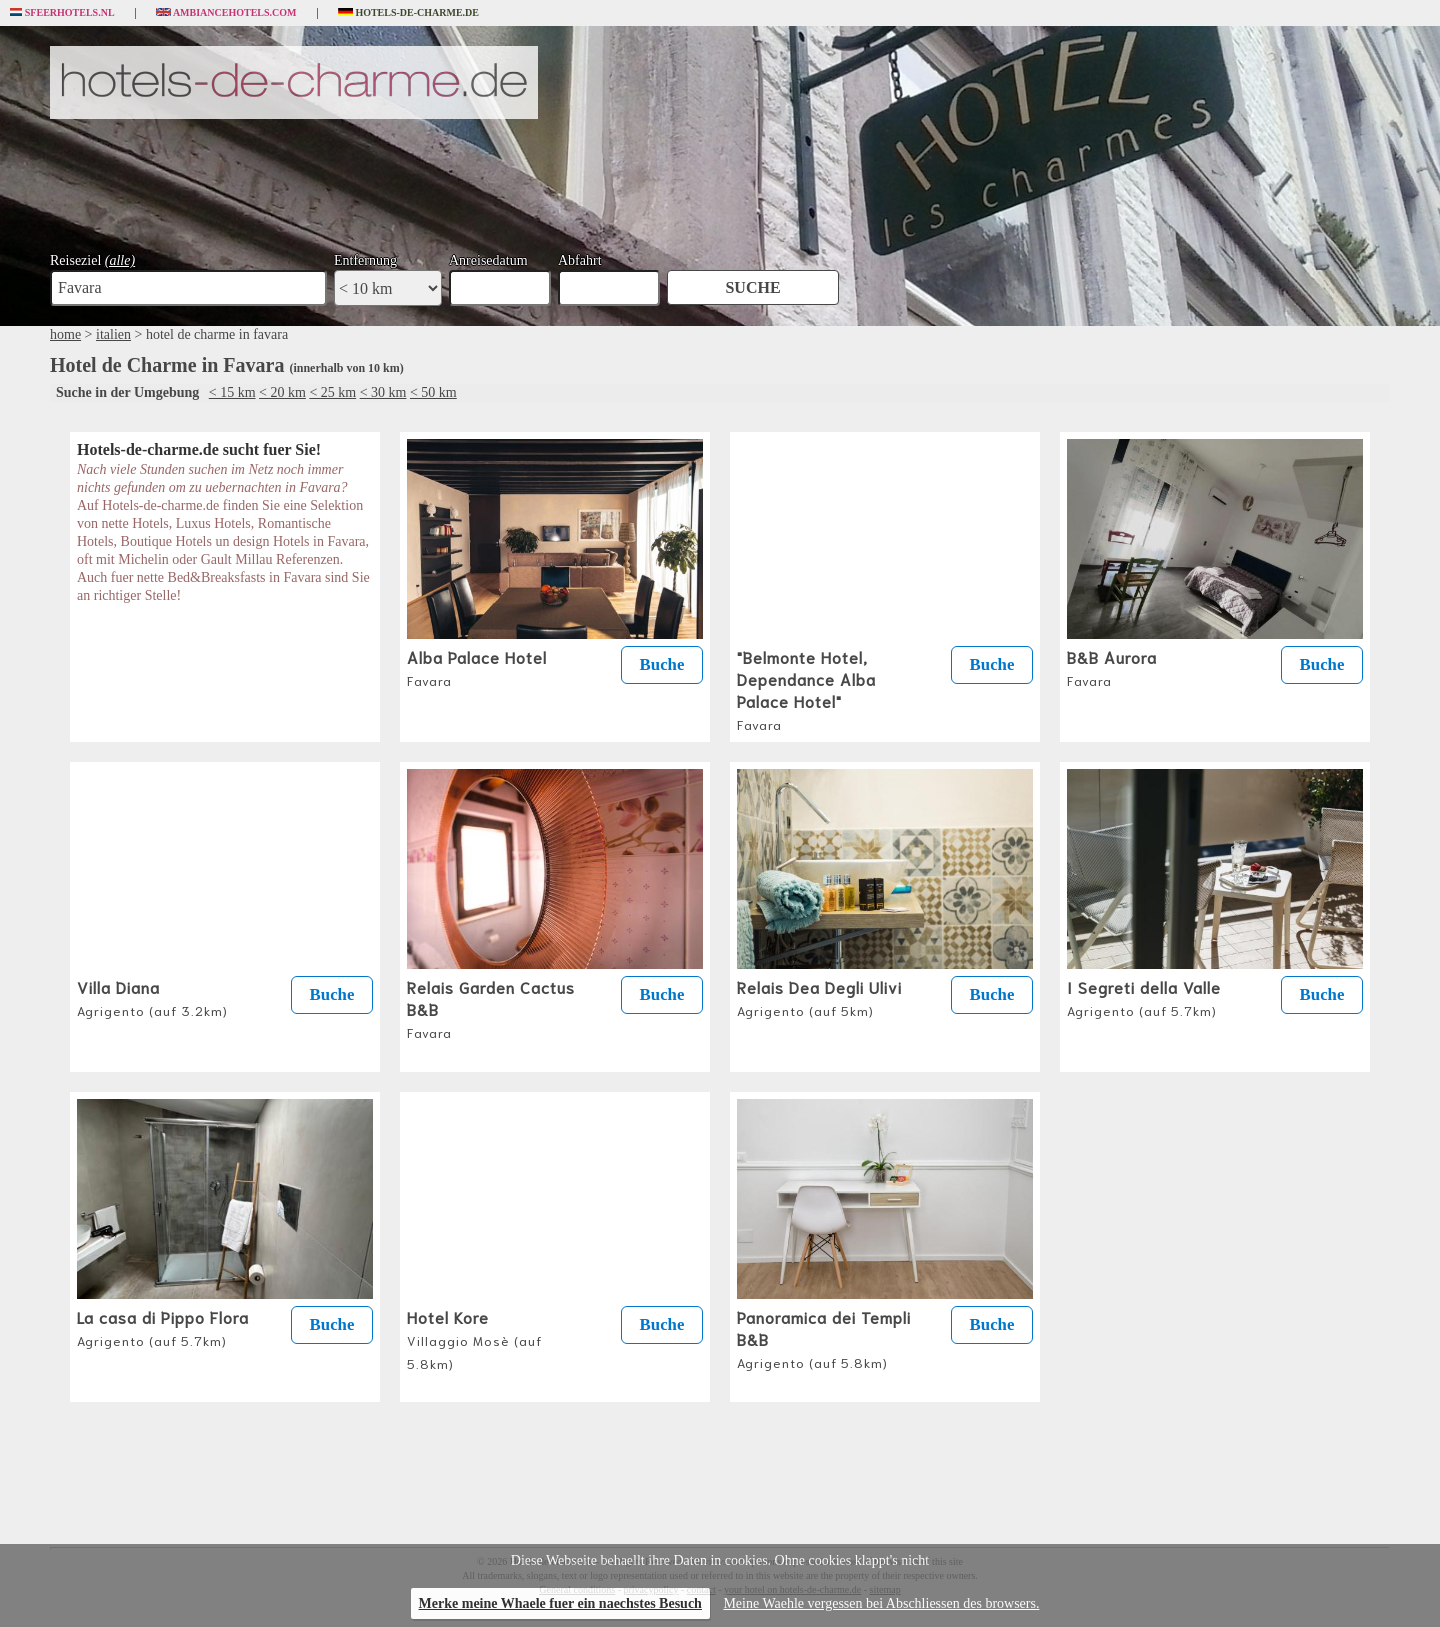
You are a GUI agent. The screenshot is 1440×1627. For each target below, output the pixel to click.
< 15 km (232, 392)
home (65, 334)
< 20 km (282, 392)
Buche (662, 664)
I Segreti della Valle (1144, 997)
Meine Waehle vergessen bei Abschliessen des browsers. (881, 1603)
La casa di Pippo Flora (163, 1327)
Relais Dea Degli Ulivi (819, 997)
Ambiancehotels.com (226, 13)
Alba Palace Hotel (477, 667)
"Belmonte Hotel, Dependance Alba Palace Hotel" (806, 689)
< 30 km (383, 392)
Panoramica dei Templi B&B (824, 1338)
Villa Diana (152, 997)
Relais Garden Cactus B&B (491, 1008)
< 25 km (332, 392)
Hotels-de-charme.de (409, 13)
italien (113, 334)
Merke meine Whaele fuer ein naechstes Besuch (560, 1603)
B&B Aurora (1112, 667)
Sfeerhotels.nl (62, 13)
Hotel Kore (474, 1338)
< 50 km (433, 392)
